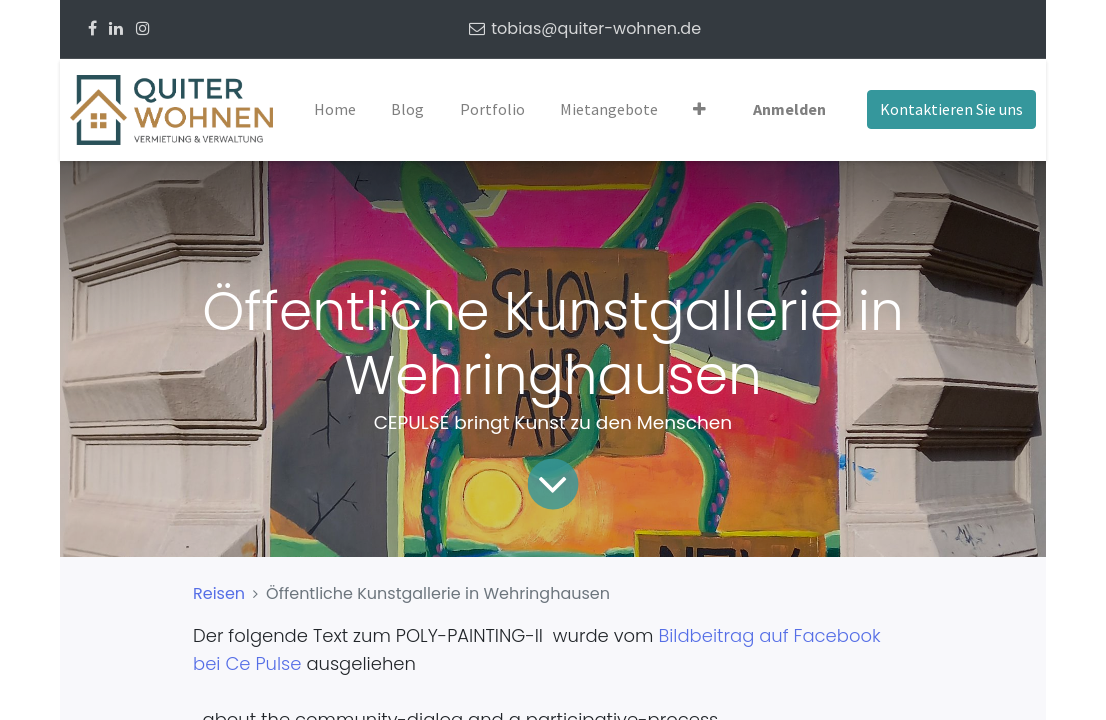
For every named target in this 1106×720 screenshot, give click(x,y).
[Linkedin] (116, 28)
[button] (699, 110)
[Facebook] (92, 28)
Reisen (219, 593)
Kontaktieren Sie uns (951, 109)
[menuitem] (335, 110)
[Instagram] (143, 28)
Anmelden (789, 109)
